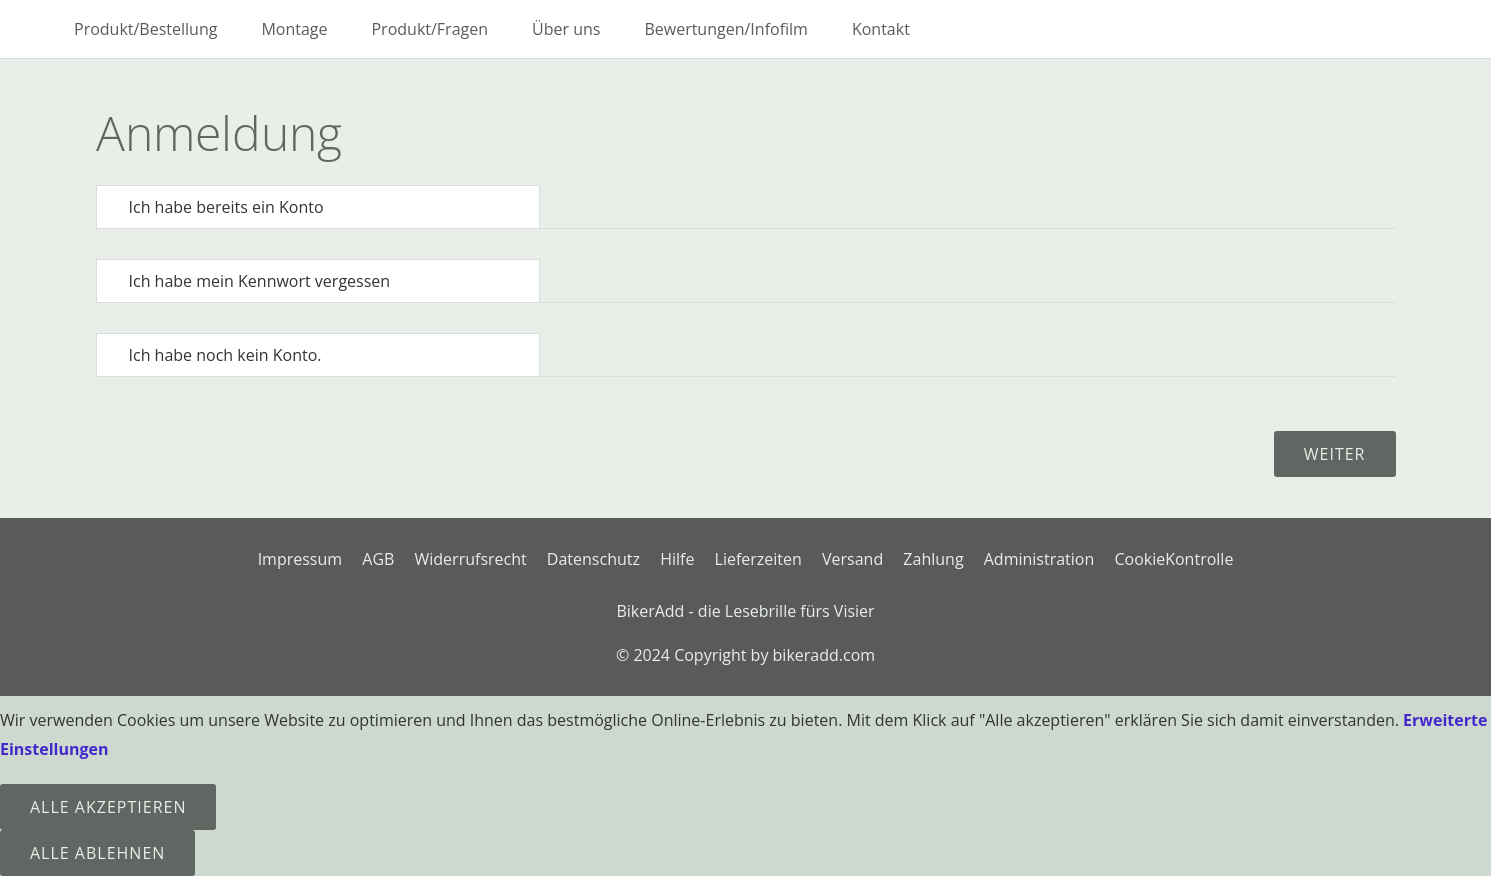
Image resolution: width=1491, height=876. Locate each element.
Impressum (300, 559)
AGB (378, 559)
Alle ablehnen (97, 853)
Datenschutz (593, 559)
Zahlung (933, 559)
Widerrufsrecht (471, 559)
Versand (852, 559)
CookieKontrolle (1173, 559)
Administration (1039, 559)
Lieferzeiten (758, 559)
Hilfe (677, 559)
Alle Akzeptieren (108, 807)
